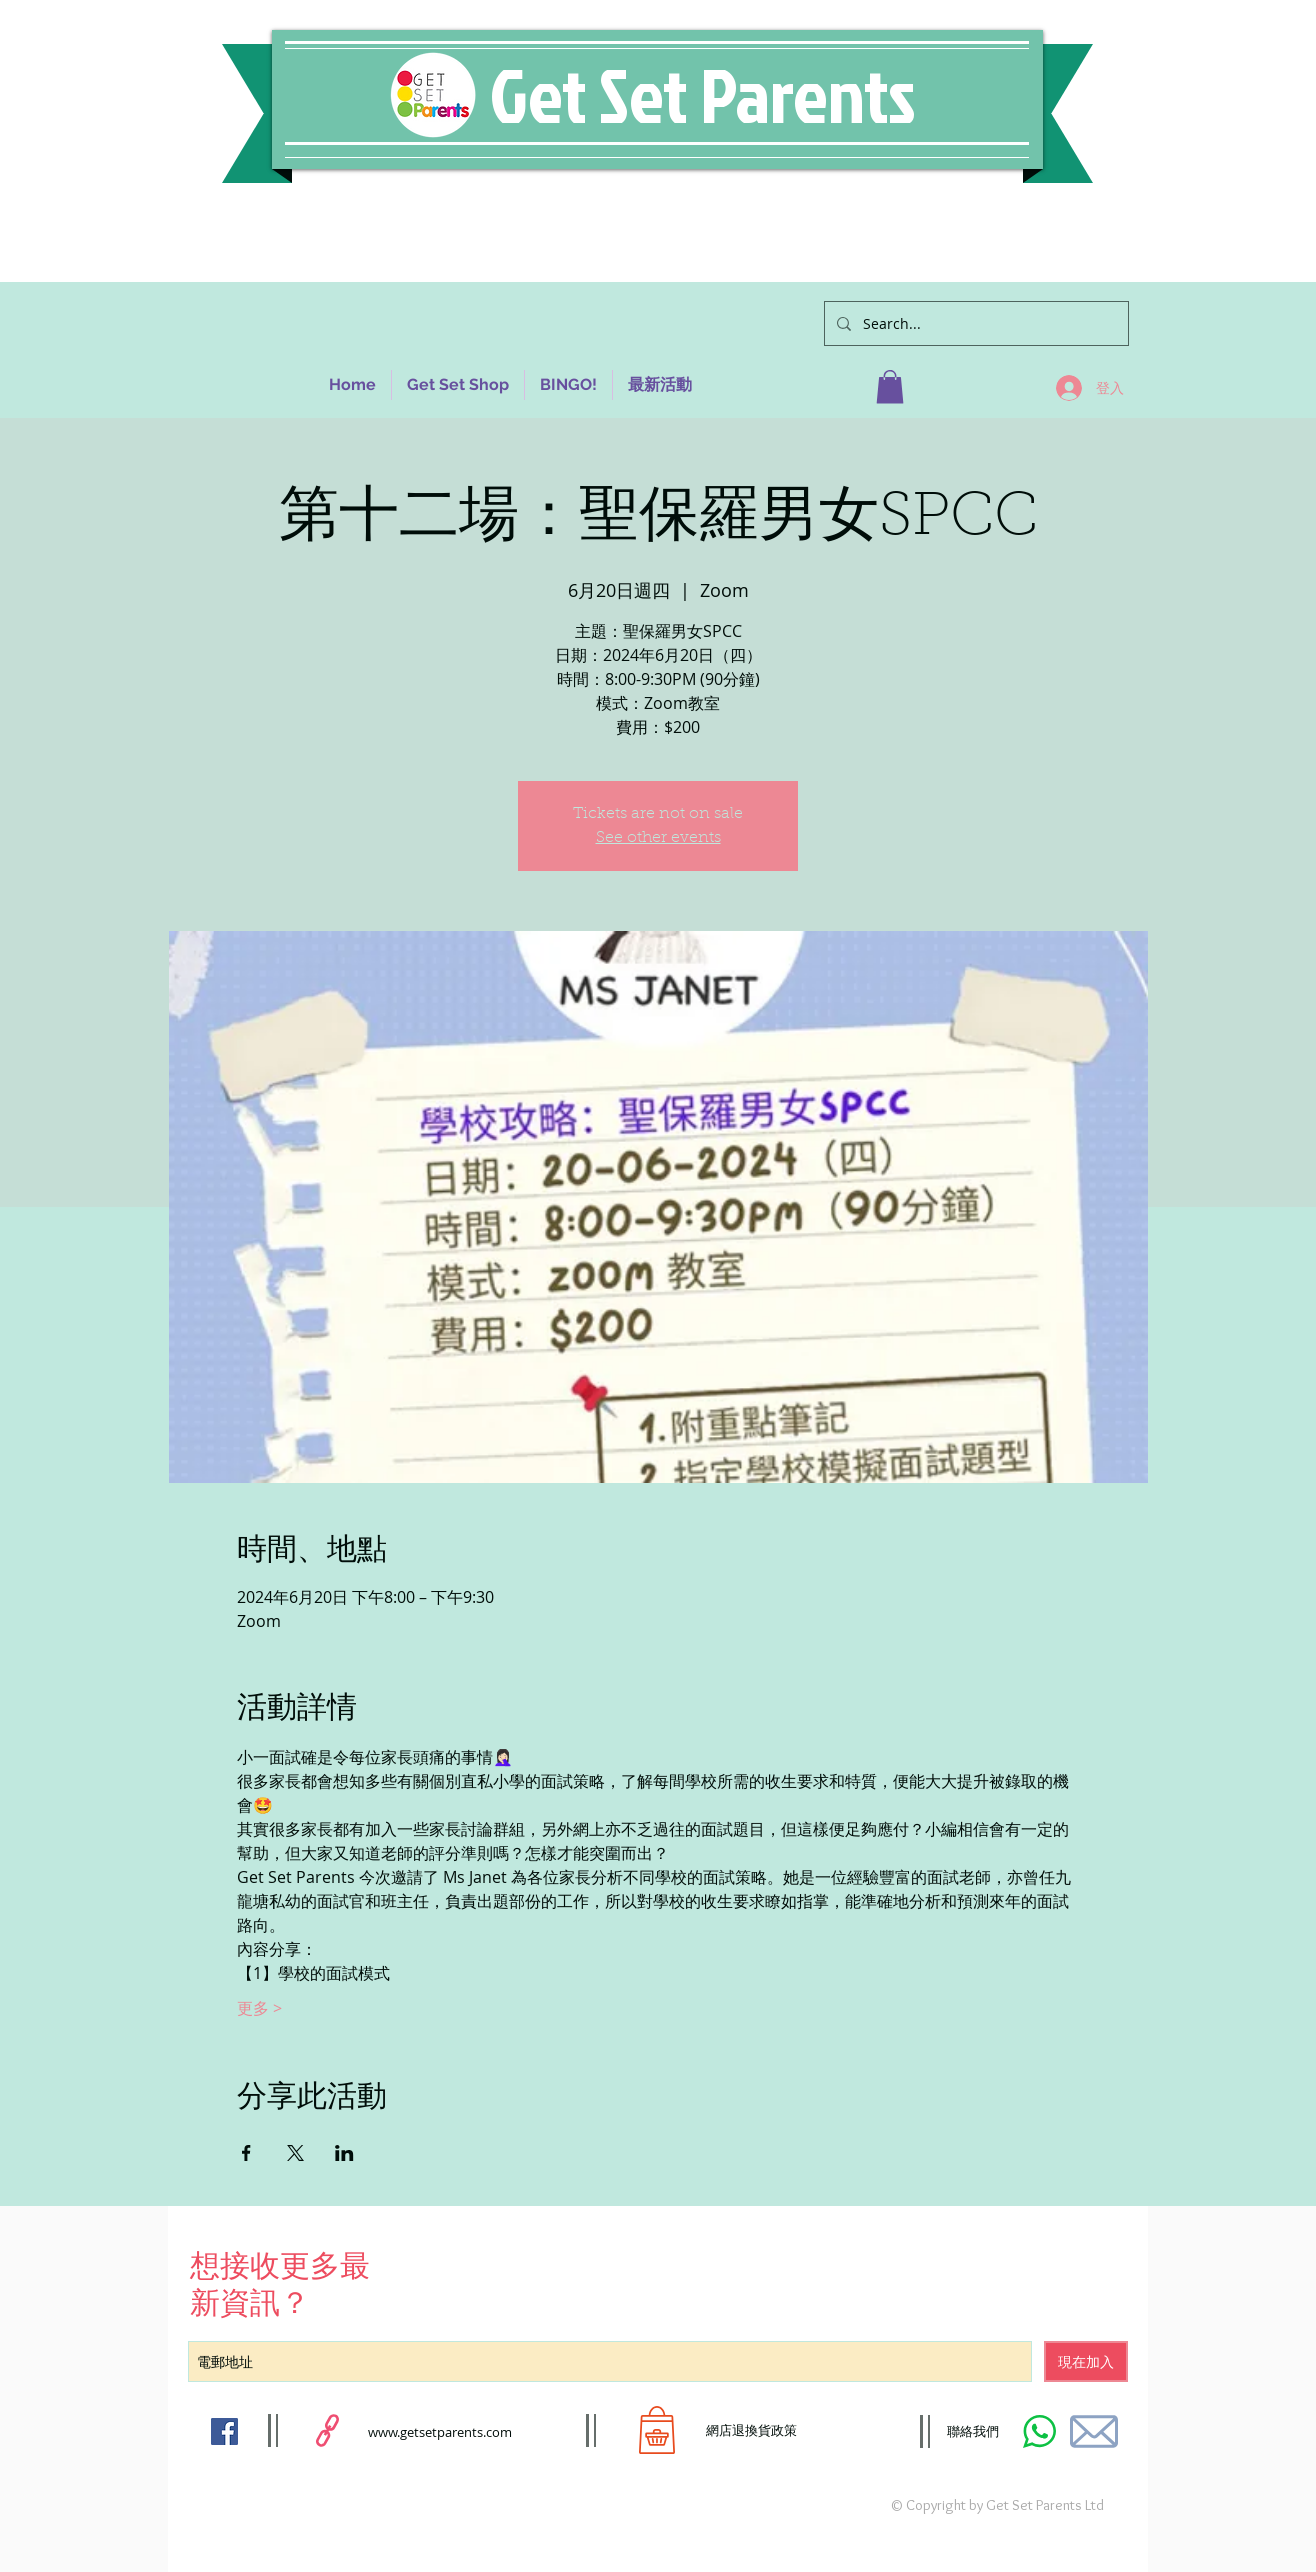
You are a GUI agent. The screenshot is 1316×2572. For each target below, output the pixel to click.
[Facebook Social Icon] (224, 2431)
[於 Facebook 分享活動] (246, 2153)
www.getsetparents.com (440, 2432)
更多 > (259, 2008)
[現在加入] (1086, 2361)
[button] (890, 386)
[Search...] (974, 323)
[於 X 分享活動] (295, 2153)
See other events (658, 838)
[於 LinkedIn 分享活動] (344, 2153)
